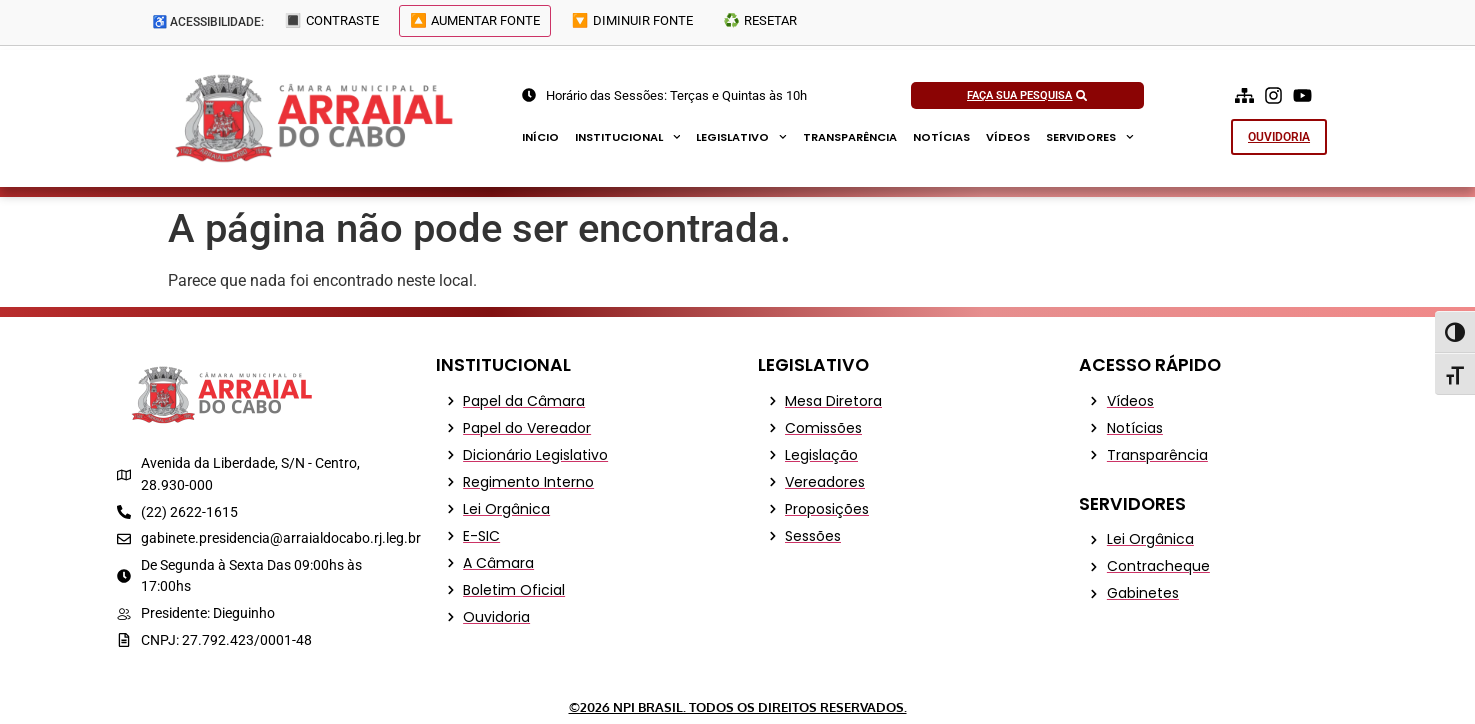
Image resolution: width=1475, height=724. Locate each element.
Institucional (628, 137)
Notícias (941, 137)
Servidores (1090, 137)
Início (540, 137)
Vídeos (1008, 137)
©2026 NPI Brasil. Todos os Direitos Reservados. (738, 707)
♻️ (778, 23)
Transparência (850, 137)
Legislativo (741, 137)
